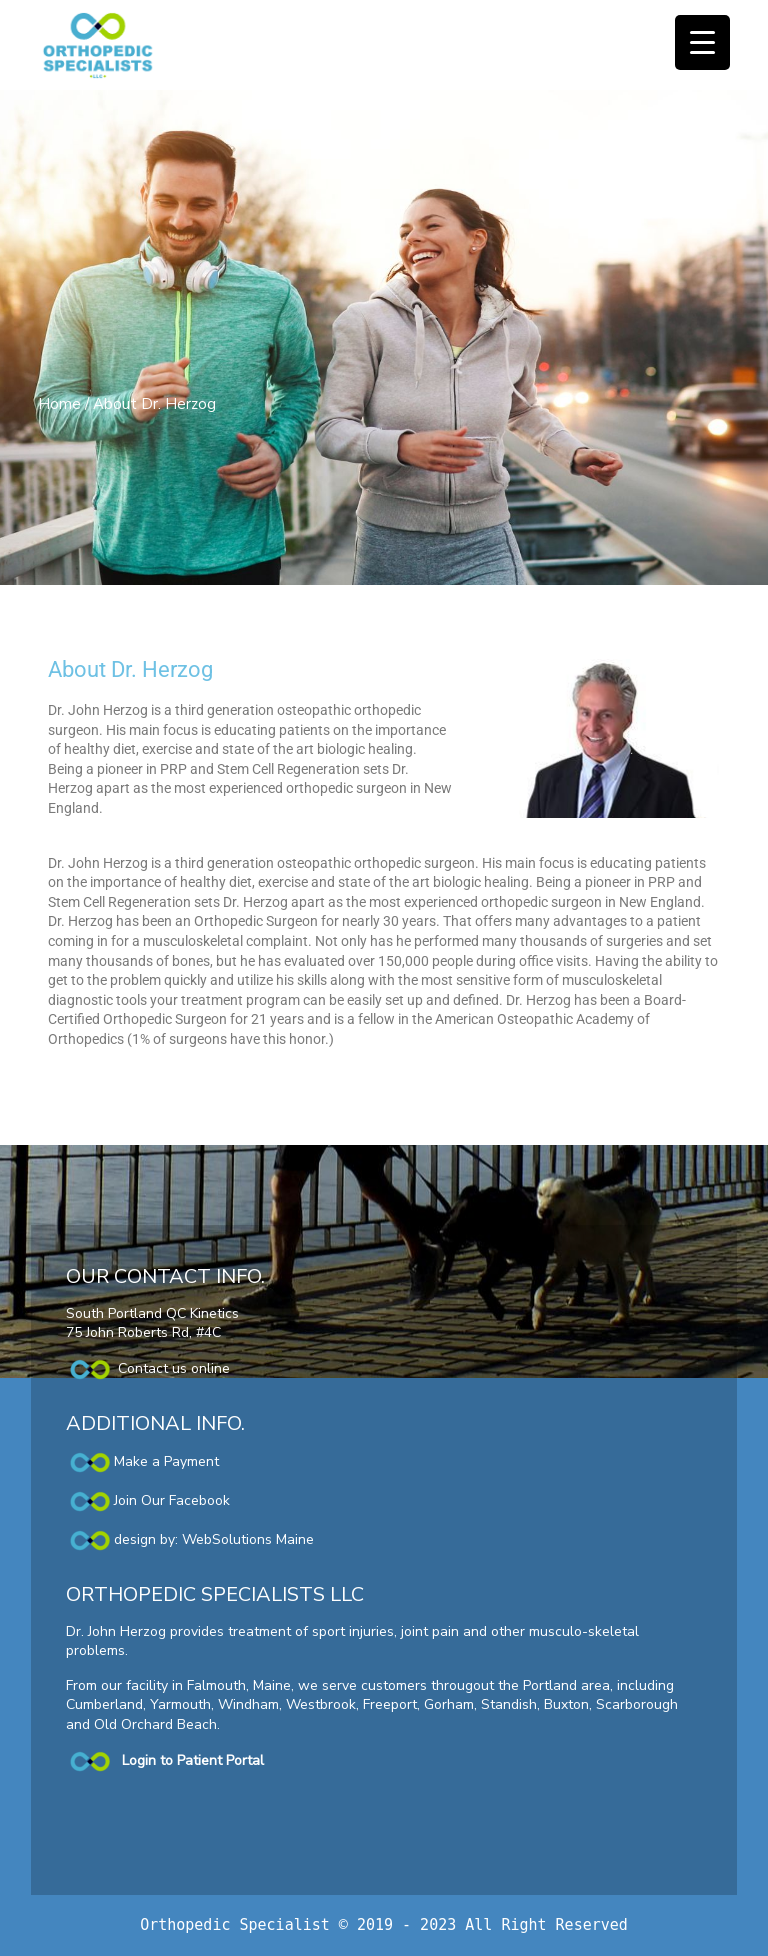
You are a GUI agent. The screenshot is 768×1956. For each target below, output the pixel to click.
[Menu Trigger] (702, 42)
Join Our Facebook (172, 1500)
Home (59, 404)
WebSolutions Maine (248, 1539)
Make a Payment (142, 1461)
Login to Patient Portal (193, 1760)
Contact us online (148, 1368)
